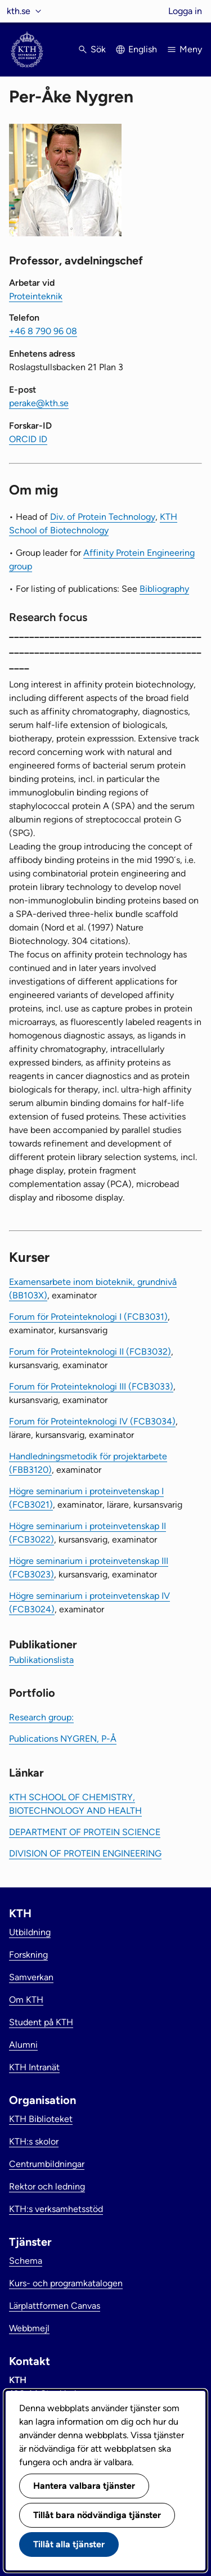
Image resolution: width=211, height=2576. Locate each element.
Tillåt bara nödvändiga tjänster (97, 2515)
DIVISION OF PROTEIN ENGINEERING (85, 1853)
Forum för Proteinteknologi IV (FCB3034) (92, 1421)
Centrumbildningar (46, 2164)
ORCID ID (28, 439)
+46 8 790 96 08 (43, 331)
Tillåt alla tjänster (69, 2544)
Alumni (23, 2044)
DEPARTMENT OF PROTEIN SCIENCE (84, 1832)
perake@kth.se (39, 403)
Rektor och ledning (47, 2186)
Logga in (185, 11)
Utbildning (30, 1932)
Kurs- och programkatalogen (66, 2283)
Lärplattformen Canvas (54, 2305)
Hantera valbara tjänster (84, 2485)
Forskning (28, 1954)
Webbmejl (29, 2328)
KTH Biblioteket (41, 2119)
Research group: (41, 1717)
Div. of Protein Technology (102, 516)
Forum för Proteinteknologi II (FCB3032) (90, 1351)
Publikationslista (41, 1660)
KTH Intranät (34, 2067)
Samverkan (31, 1977)
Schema (25, 2260)
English (142, 49)
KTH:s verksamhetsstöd (56, 2209)
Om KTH (26, 1999)
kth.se (18, 11)
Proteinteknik (35, 296)
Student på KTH (41, 2022)
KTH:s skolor (34, 2141)
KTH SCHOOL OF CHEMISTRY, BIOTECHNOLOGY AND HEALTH (75, 1804)
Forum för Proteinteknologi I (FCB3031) (88, 1316)
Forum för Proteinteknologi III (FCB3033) (91, 1386)
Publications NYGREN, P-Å (62, 1738)
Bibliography (164, 588)
